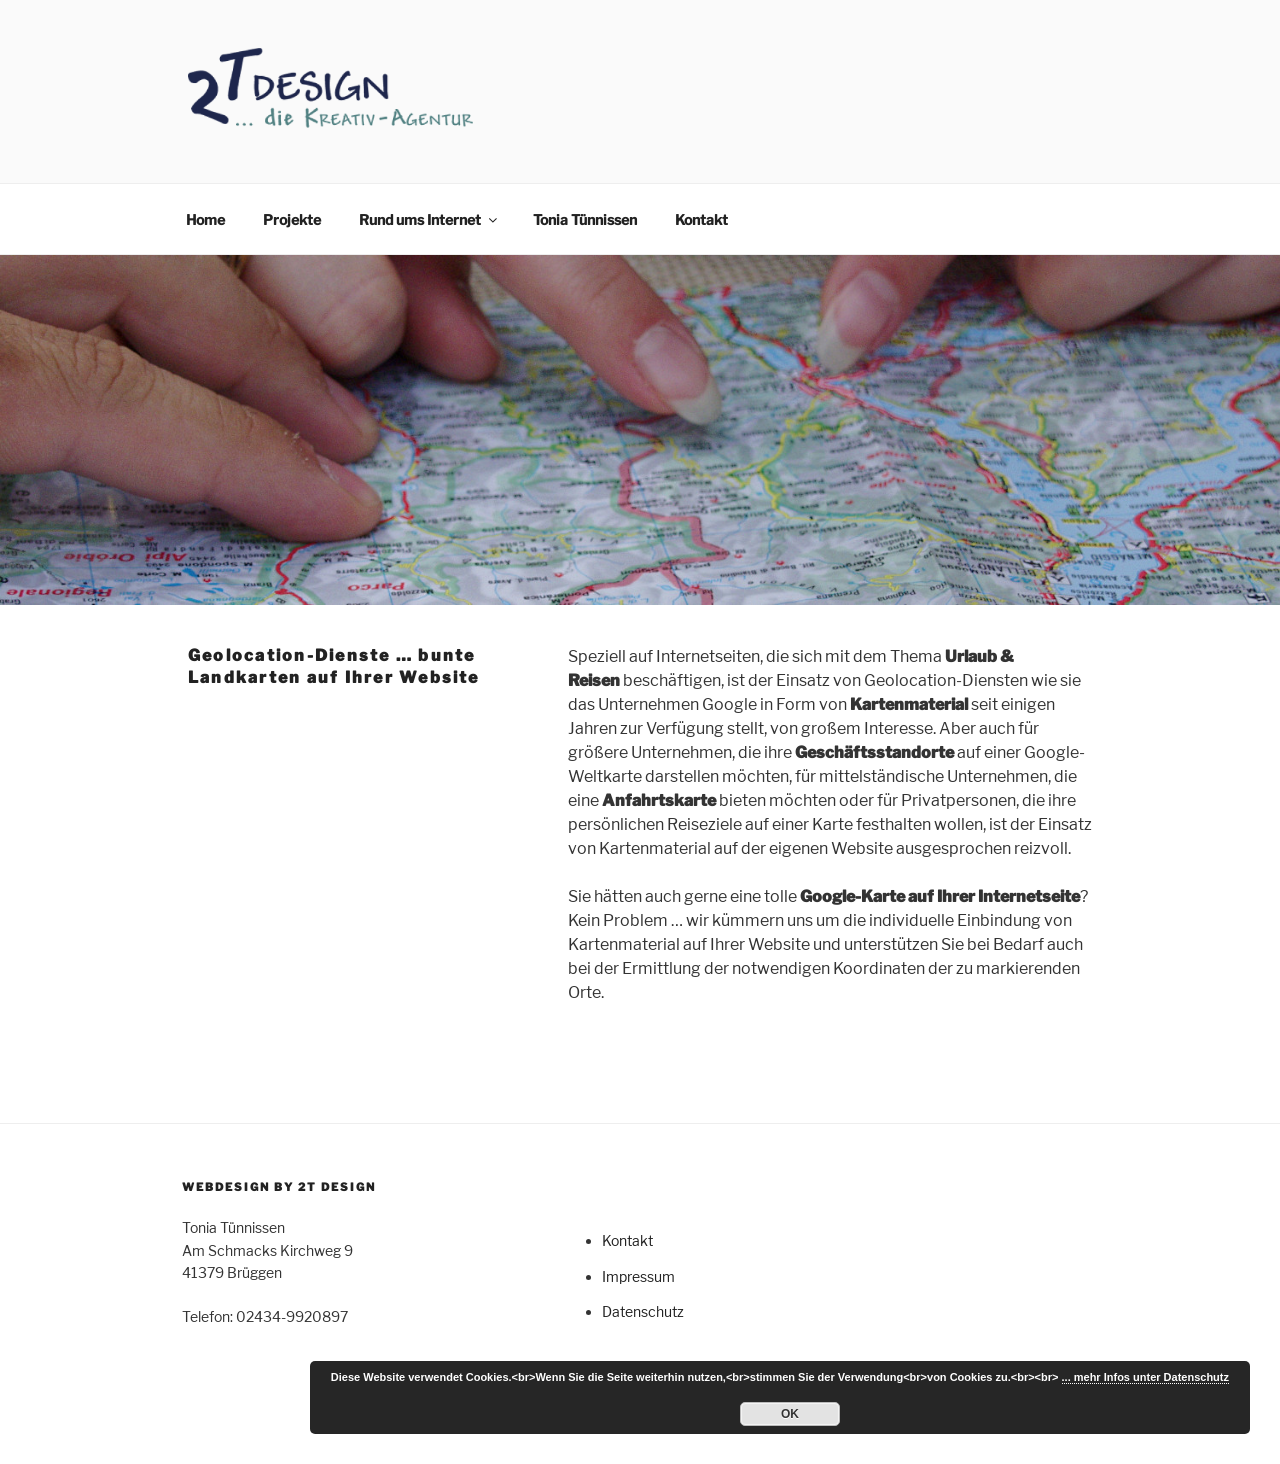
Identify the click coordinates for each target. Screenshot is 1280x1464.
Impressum (638, 1276)
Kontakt (701, 219)
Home (205, 219)
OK (790, 1414)
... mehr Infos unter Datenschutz (1145, 1377)
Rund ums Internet (429, 219)
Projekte (292, 219)
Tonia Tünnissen (585, 219)
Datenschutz (643, 1311)
